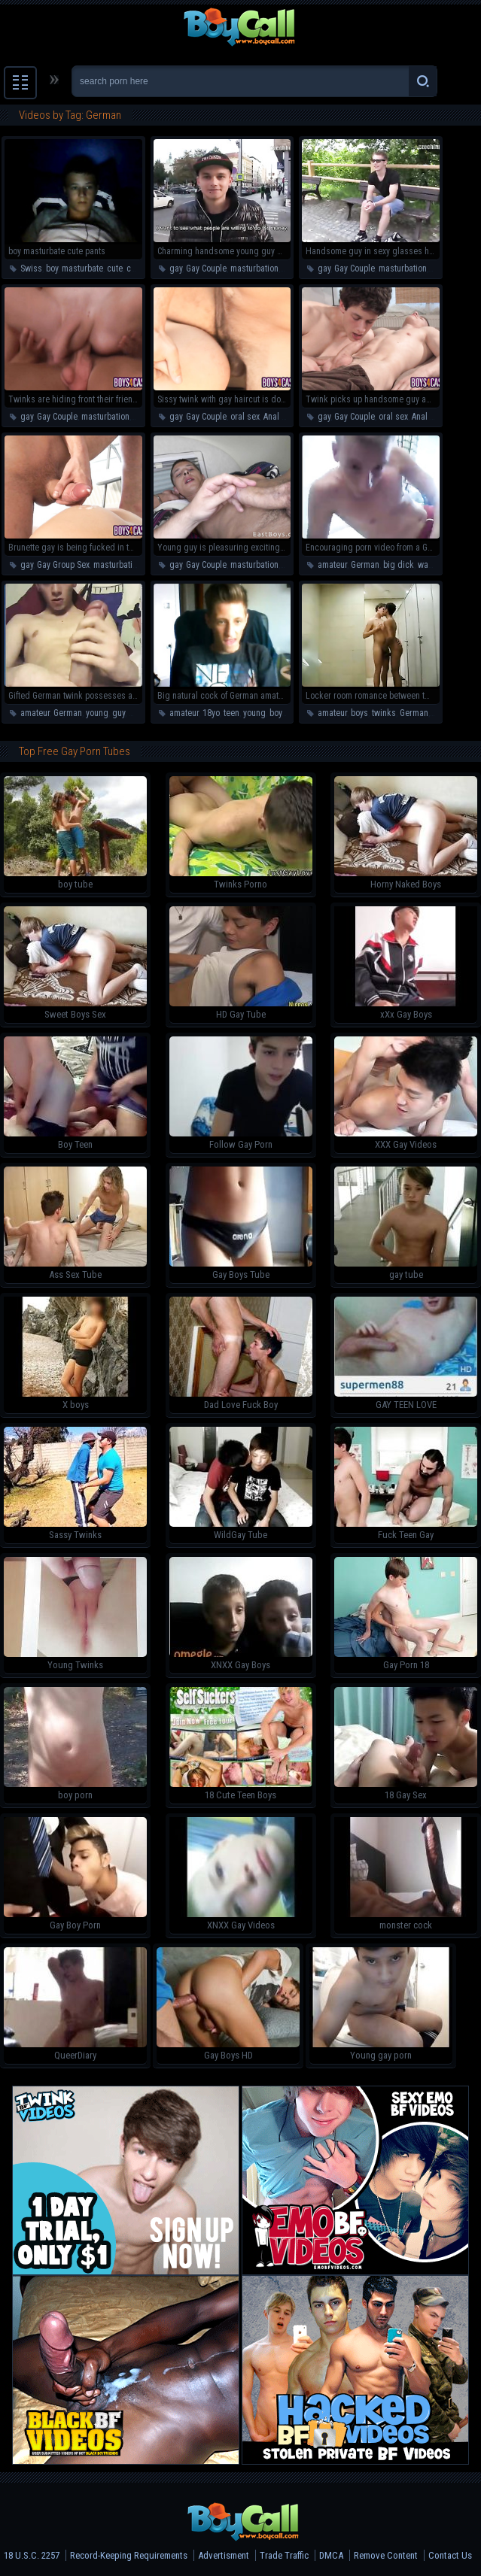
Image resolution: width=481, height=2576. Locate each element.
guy (118, 713)
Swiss (31, 268)
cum (134, 268)
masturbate (82, 268)
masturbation (254, 268)
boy (52, 268)
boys (359, 713)
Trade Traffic (284, 2555)
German (365, 565)
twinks (384, 713)
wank (427, 565)
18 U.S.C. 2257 (31, 2555)
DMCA (331, 2555)
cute (115, 268)
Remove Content (386, 2555)
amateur (332, 565)
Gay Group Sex (63, 565)
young (97, 713)
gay (175, 268)
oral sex (245, 416)
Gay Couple (206, 268)
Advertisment (223, 2555)
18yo (211, 713)
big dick (398, 565)
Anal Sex (278, 416)
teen (290, 565)
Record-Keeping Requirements (128, 2555)
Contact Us (450, 2555)
